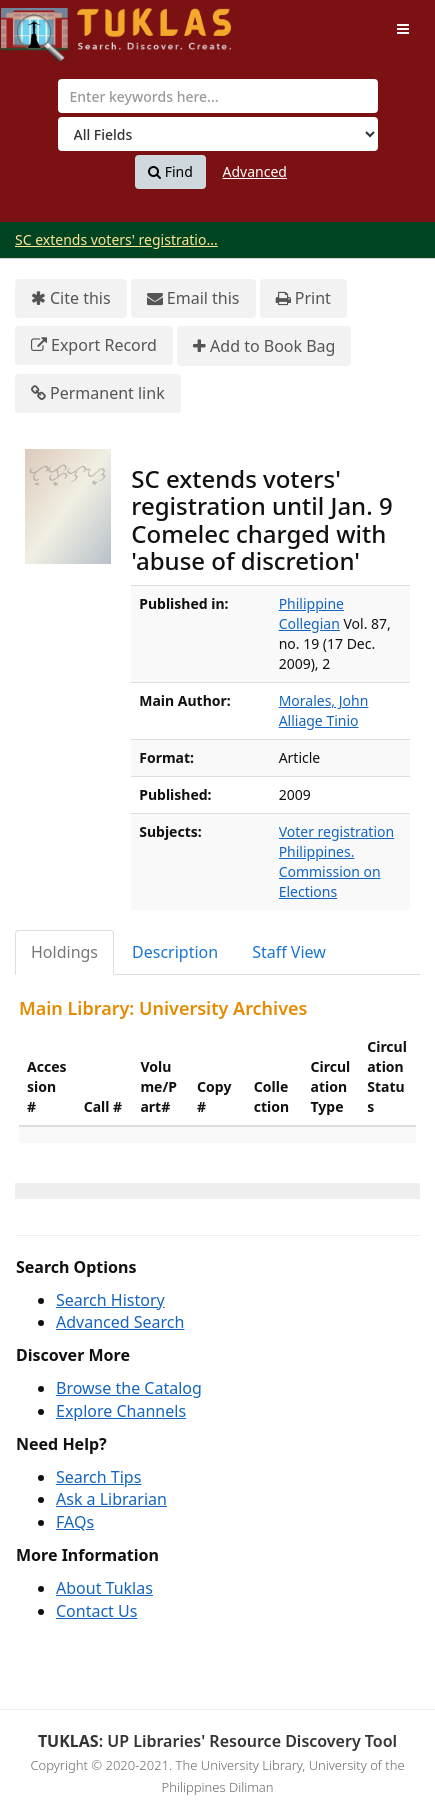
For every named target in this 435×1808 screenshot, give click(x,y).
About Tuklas (104, 1588)
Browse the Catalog (129, 1388)
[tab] (65, 952)
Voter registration (337, 831)
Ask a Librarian (111, 1499)
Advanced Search (120, 1322)
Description (175, 952)
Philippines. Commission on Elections (330, 871)
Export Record (94, 345)
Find (170, 172)
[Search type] (218, 134)
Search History (110, 1300)
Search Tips (98, 1477)
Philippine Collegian (311, 613)
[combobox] (218, 96)
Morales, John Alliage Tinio (324, 710)
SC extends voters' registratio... (116, 239)
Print (303, 298)
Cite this (71, 298)
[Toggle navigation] (403, 29)
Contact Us (96, 1611)
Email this (193, 298)
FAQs (75, 1522)
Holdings (64, 952)
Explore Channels (121, 1411)
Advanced (255, 171)
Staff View (289, 952)
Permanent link (98, 393)
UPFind (50, 25)
